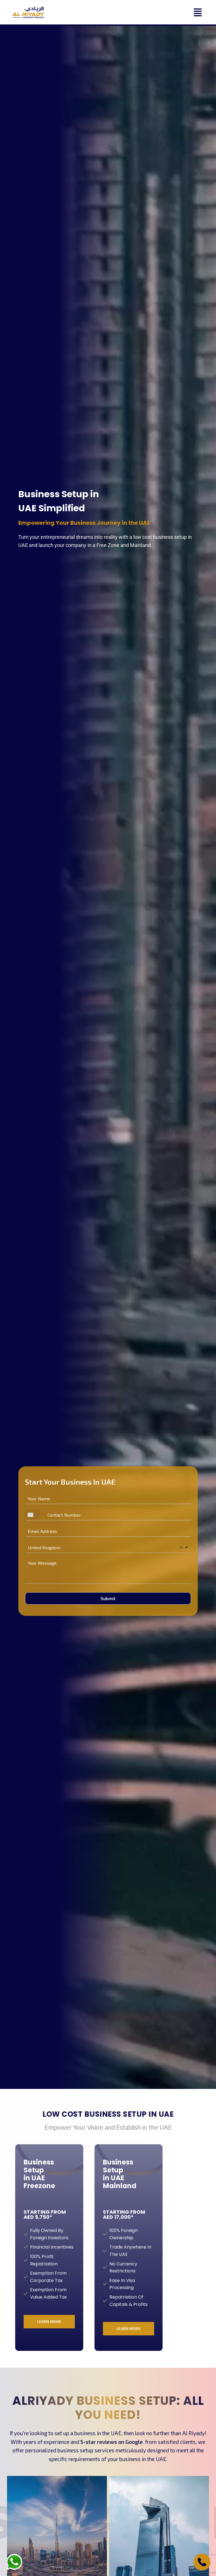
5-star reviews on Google (111, 2442)
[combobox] (32, 1515)
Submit (108, 1598)
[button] (156, 12)
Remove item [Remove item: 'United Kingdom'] (181, 1547)
